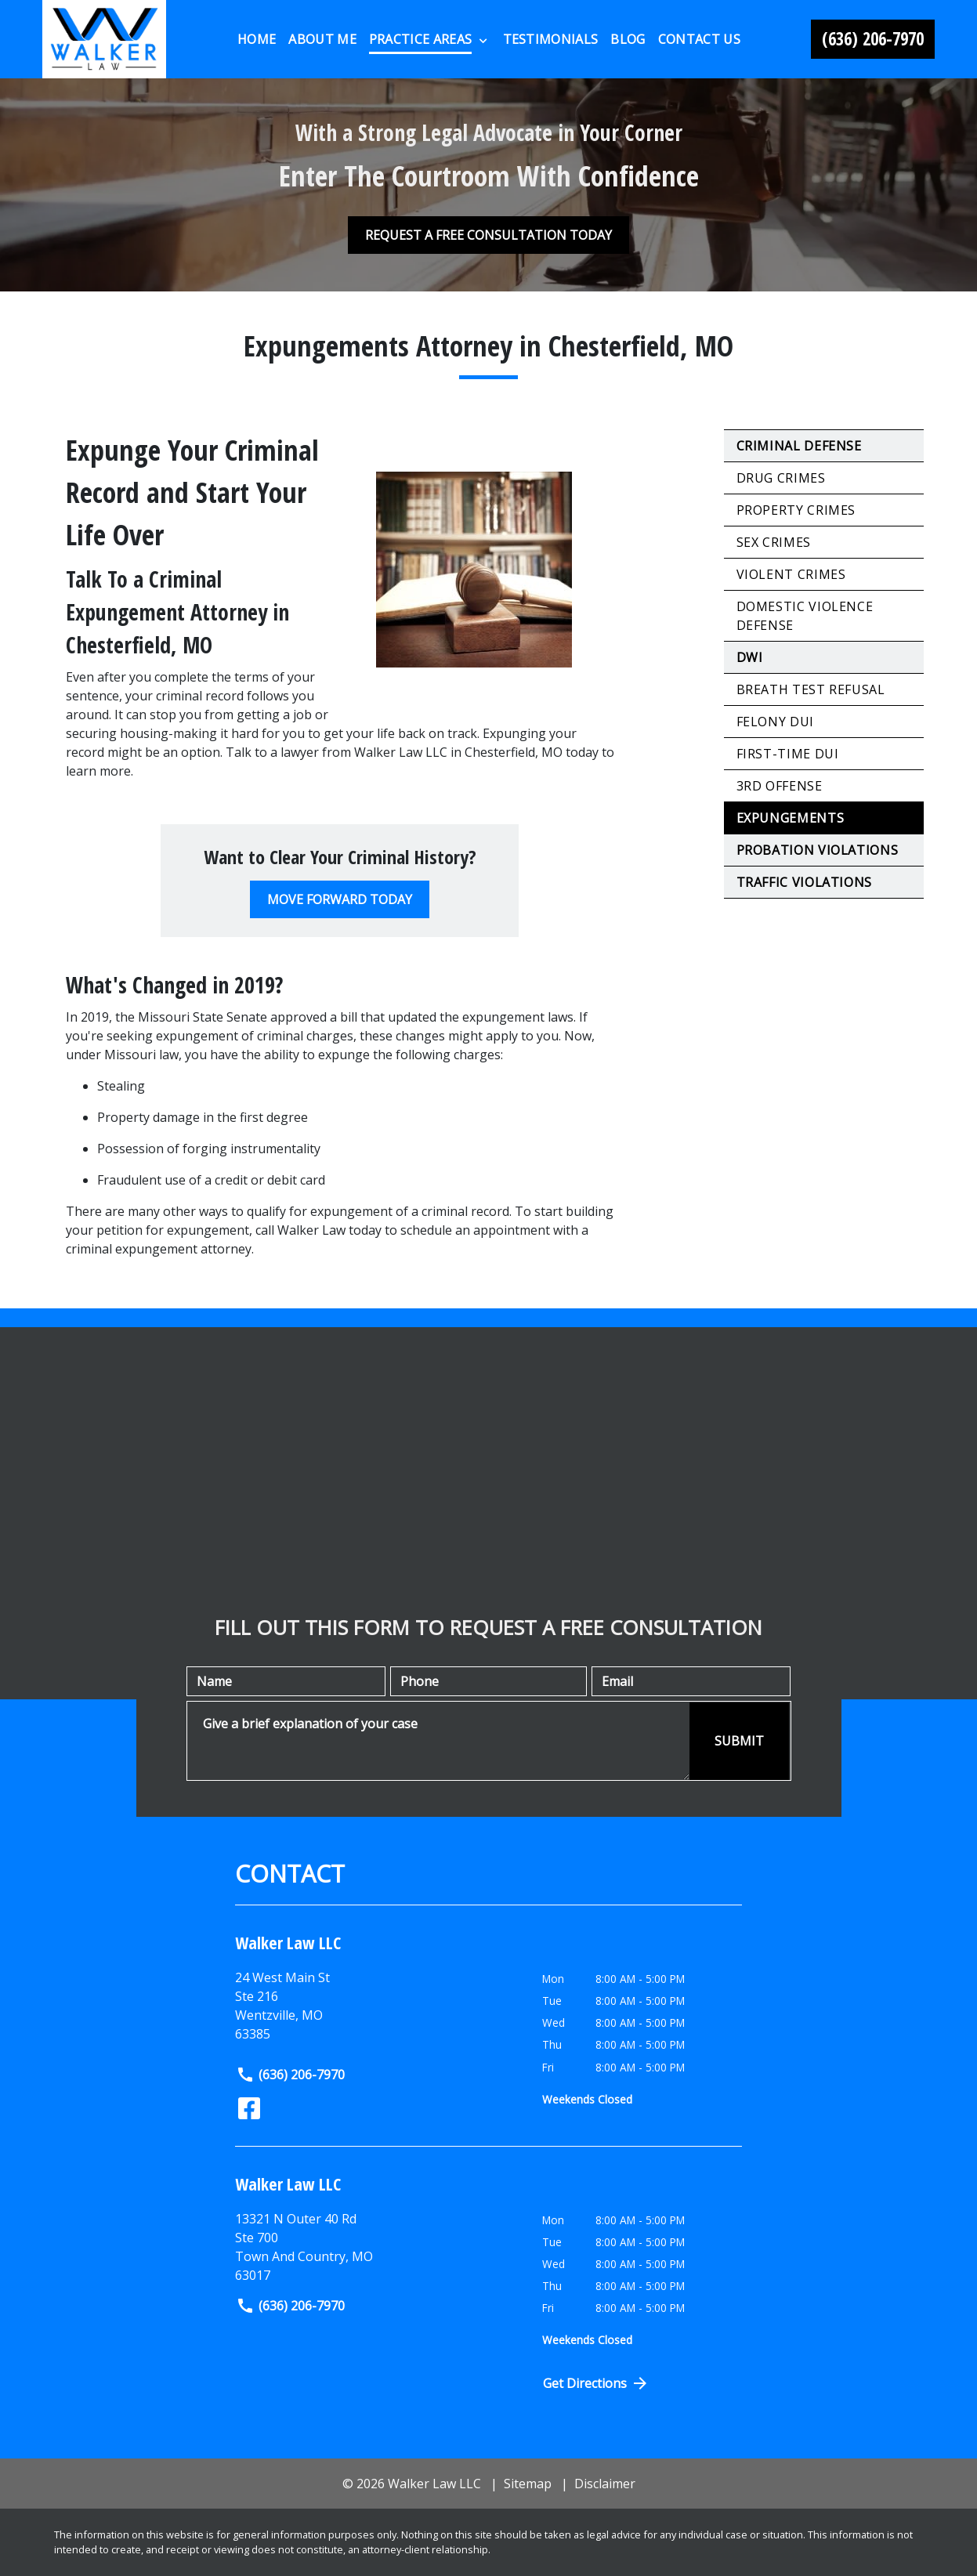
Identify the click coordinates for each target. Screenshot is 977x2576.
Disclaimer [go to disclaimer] (604, 2483)
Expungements (790, 818)
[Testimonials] (551, 39)
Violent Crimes (791, 574)
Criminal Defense (799, 445)
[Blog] (627, 39)
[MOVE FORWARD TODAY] (339, 899)
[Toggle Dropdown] (483, 40)
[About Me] (322, 39)
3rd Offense (779, 785)
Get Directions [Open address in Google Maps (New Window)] (596, 2383)
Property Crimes (796, 510)
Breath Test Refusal (810, 689)
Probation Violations (817, 850)
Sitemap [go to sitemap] (528, 2483)
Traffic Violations (804, 882)
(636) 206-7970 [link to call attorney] (290, 2074)
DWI (749, 657)
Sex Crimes (773, 542)
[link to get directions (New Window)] (377, 2247)
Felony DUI (775, 721)
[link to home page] (104, 39)
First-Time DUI (787, 753)
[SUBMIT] (739, 1741)
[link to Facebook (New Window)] (249, 2108)
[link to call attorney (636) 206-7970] (873, 39)
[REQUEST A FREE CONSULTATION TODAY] (488, 235)
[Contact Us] (699, 39)
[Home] (256, 39)
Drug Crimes (781, 478)
